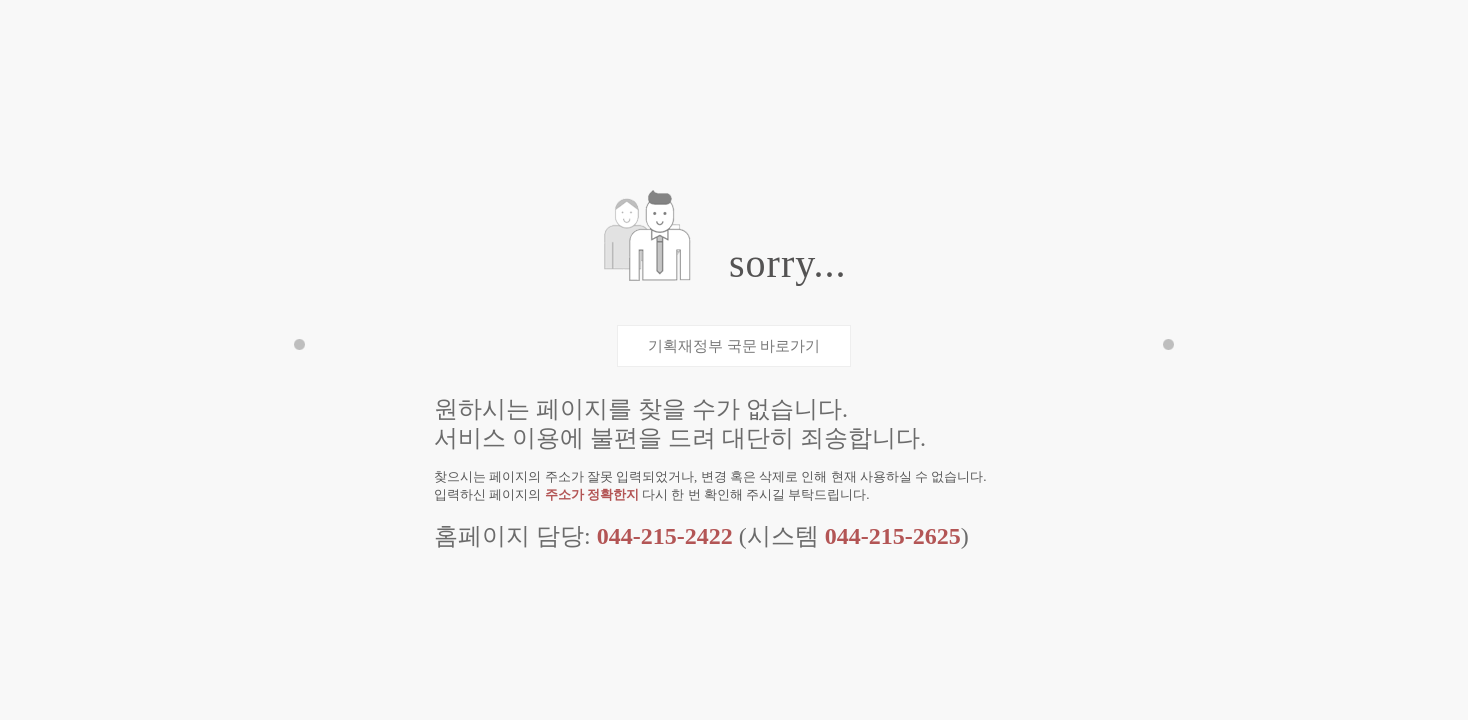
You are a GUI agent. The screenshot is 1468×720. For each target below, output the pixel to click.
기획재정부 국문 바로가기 (734, 346)
